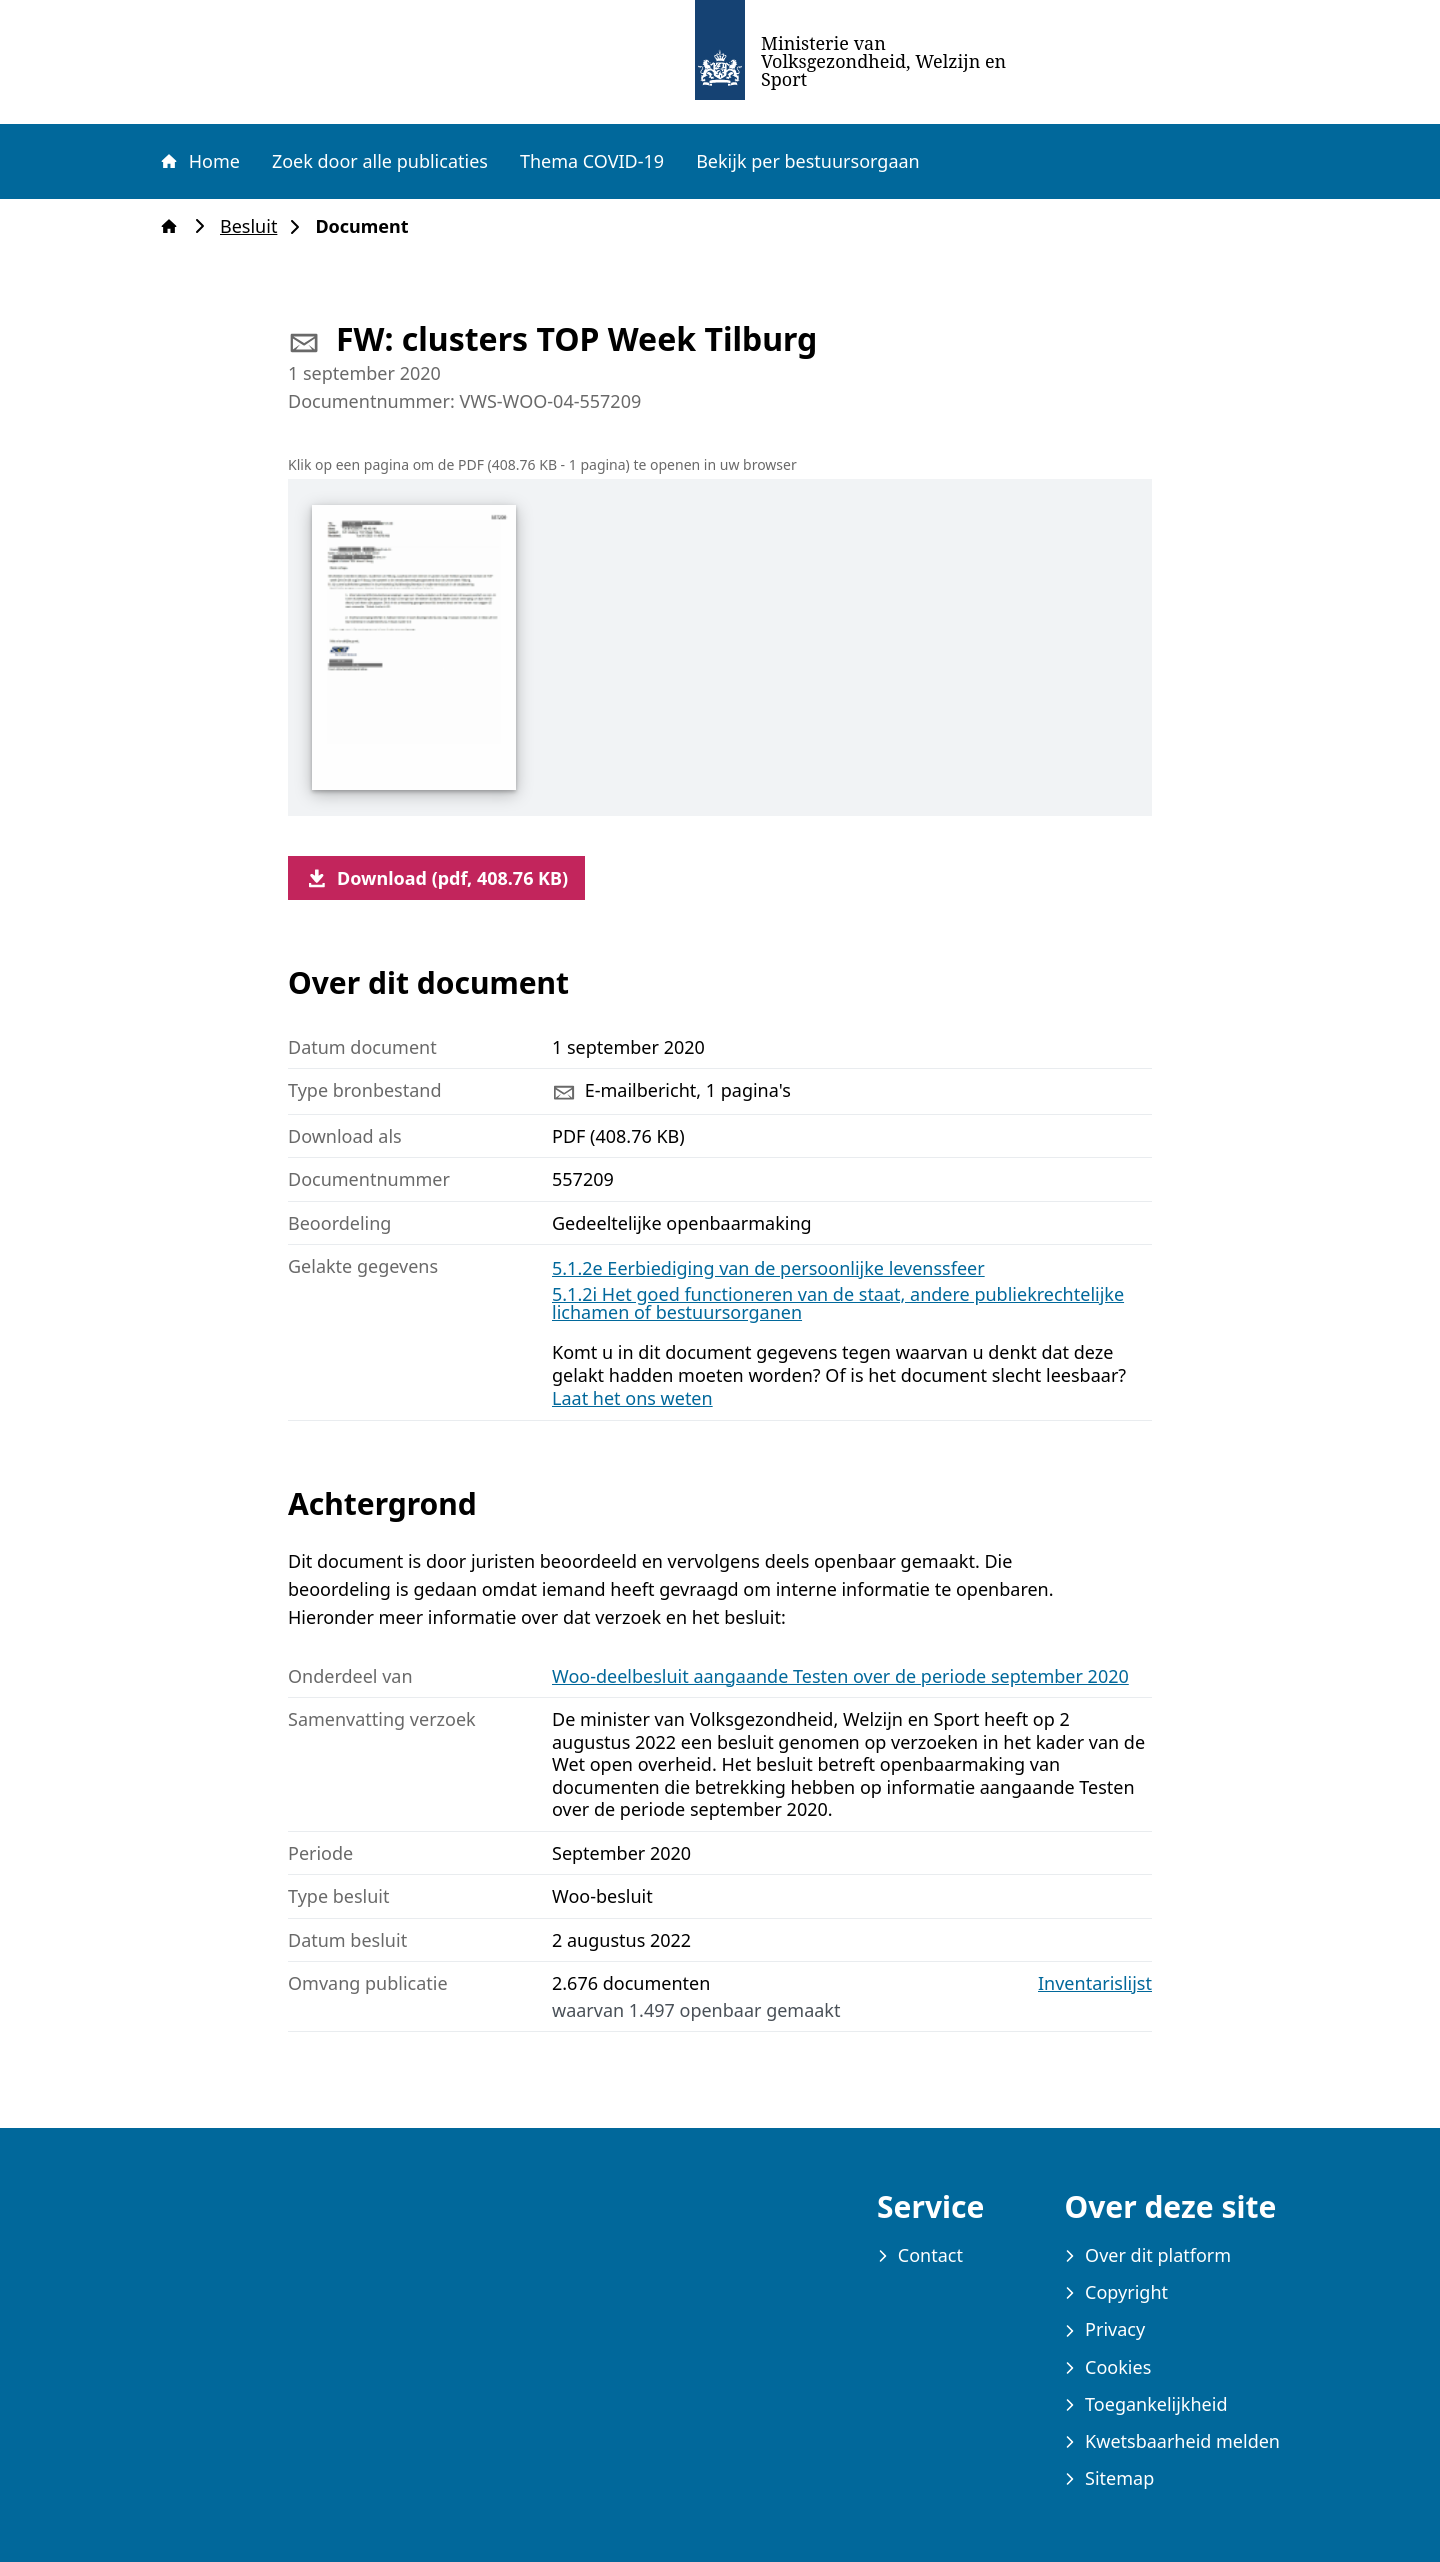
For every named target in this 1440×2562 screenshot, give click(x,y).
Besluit (254, 226)
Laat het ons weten (632, 1398)
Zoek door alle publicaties (380, 161)
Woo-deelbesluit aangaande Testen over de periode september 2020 (840, 1676)
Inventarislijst (1095, 1983)
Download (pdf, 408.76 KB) (436, 878)
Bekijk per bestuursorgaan (808, 161)
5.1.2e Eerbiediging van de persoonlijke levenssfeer (768, 1268)
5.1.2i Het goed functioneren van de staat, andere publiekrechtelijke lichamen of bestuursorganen (838, 1303)
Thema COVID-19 (592, 161)
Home (199, 161)
